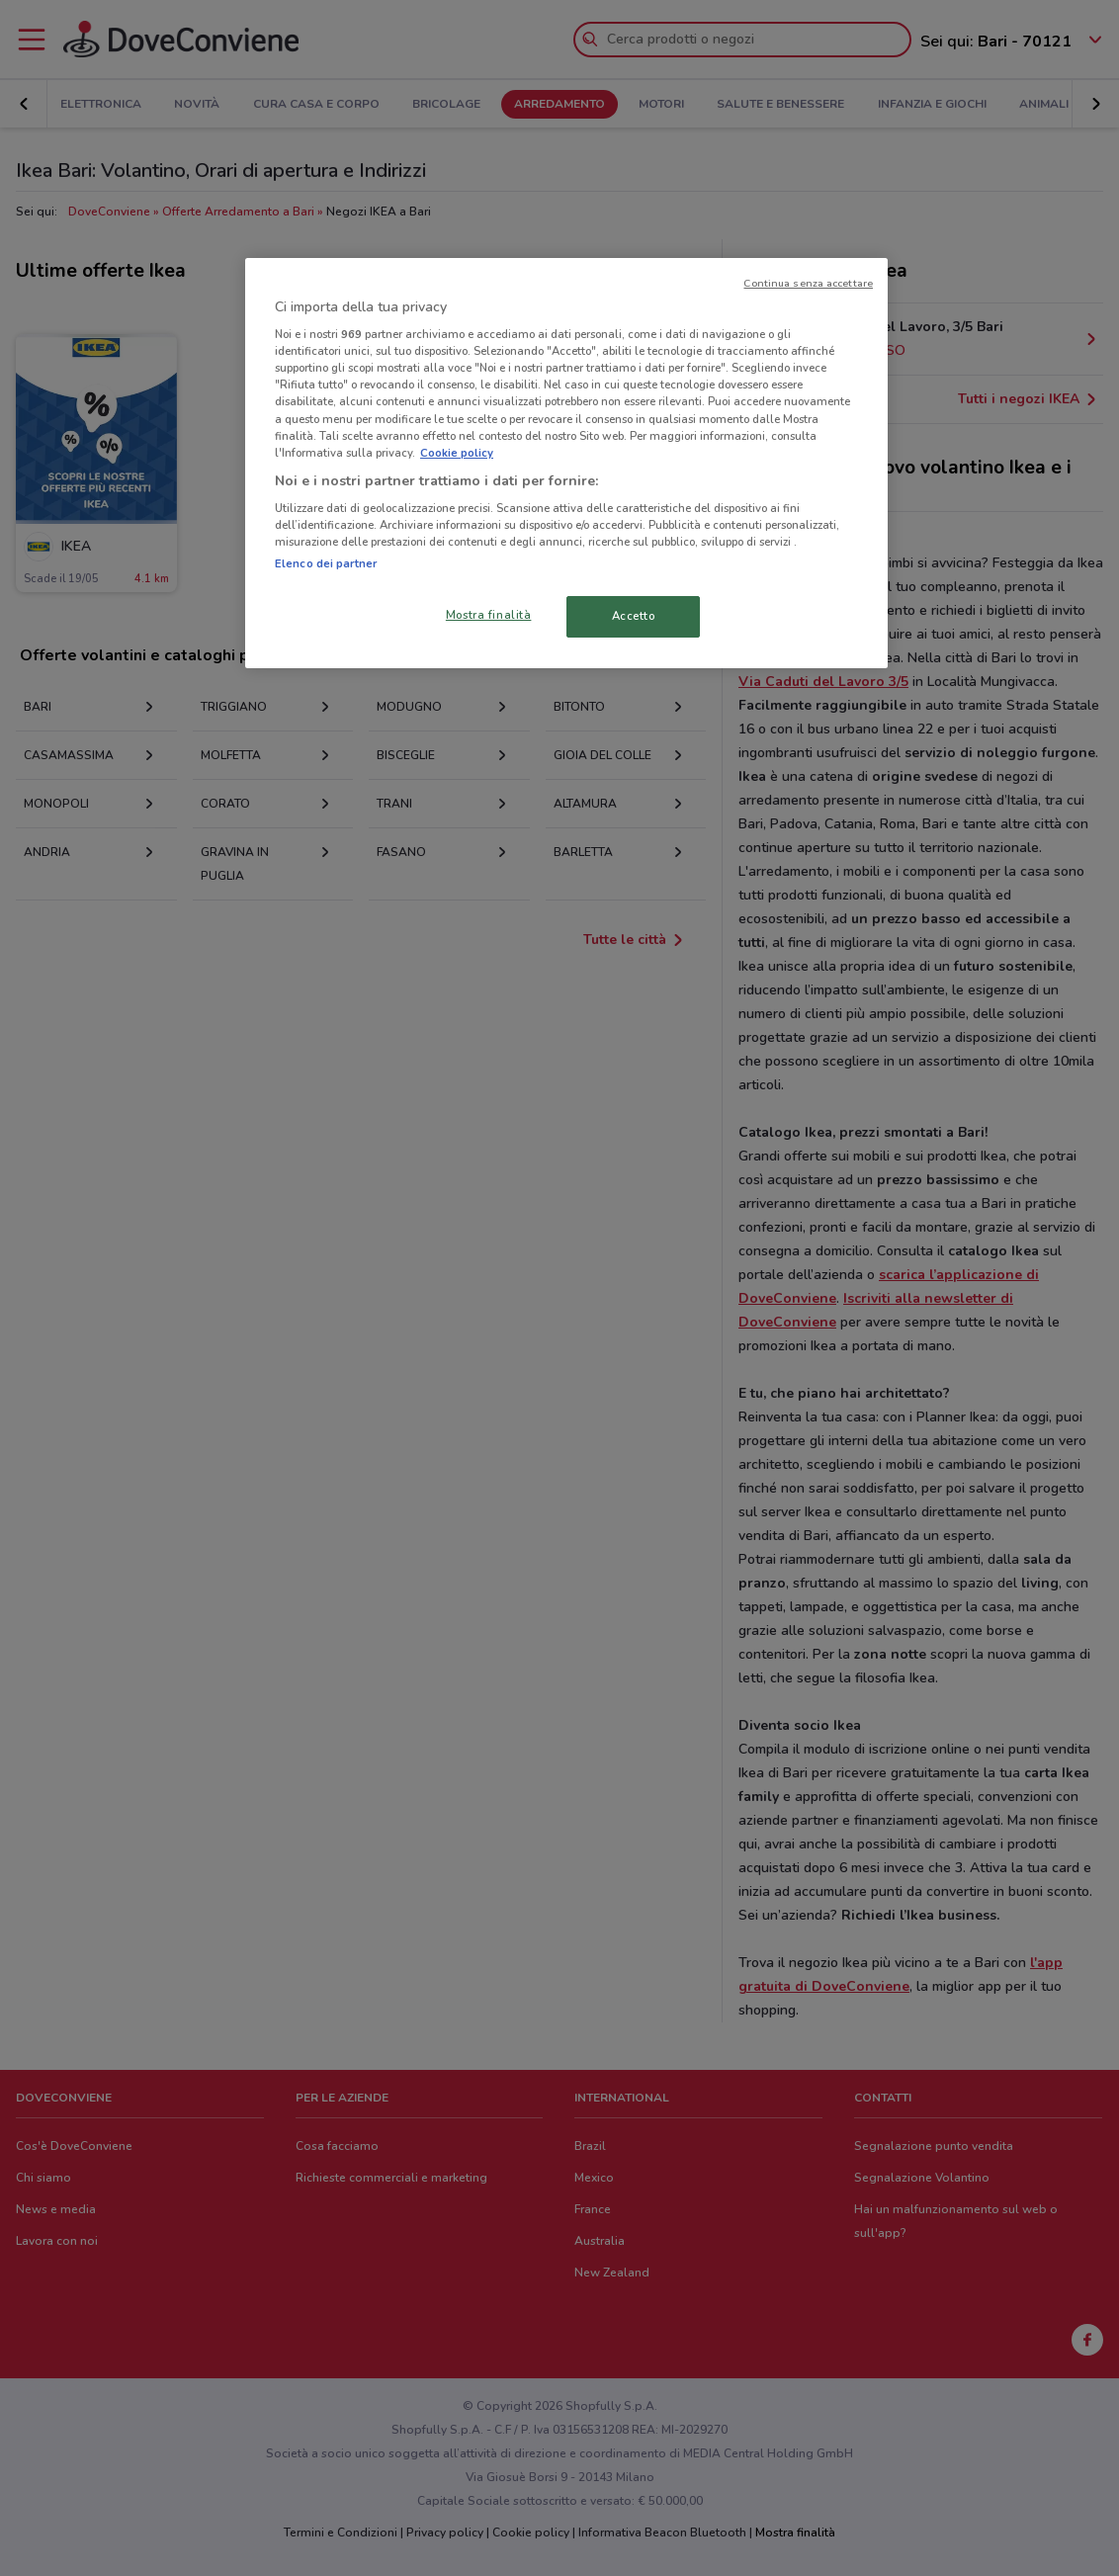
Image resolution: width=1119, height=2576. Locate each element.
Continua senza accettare (808, 283)
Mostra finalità (489, 615)
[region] (566, 463)
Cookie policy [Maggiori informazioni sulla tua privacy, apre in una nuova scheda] (456, 453)
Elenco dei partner (326, 563)
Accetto (633, 616)
